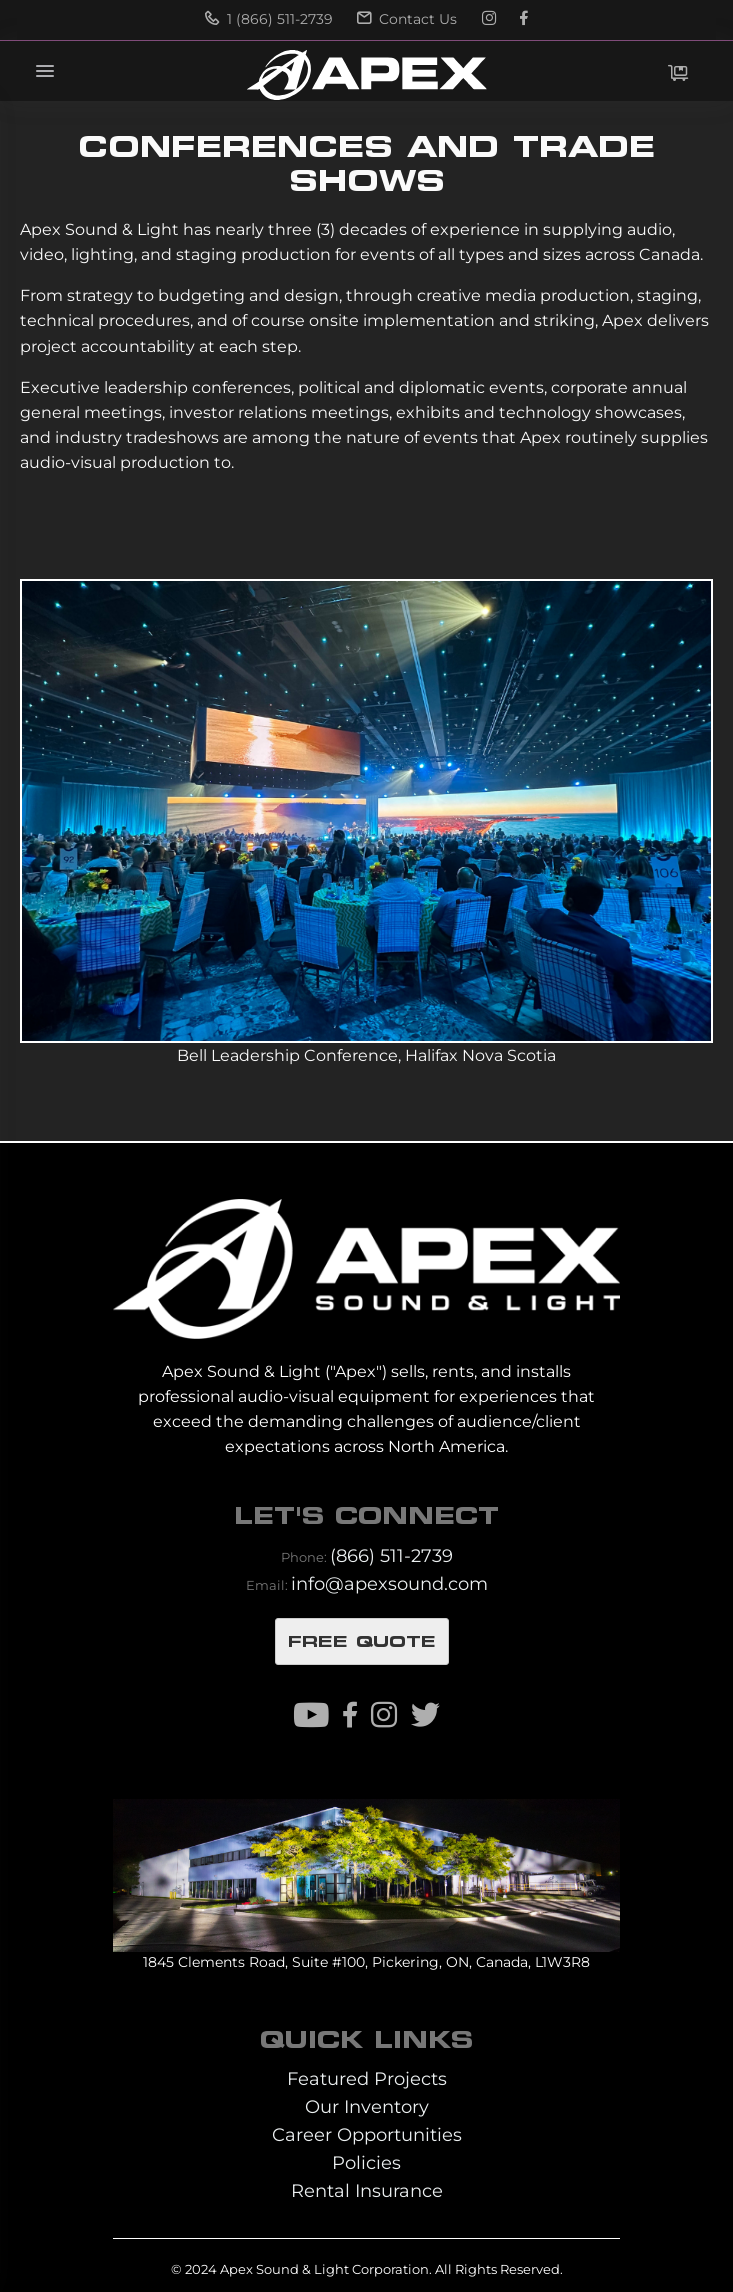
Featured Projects (367, 2078)
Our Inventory (367, 2106)
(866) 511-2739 (391, 1555)
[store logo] (366, 75)
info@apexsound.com (389, 1583)
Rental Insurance (367, 2190)
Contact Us (407, 19)
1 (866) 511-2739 (269, 19)
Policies (366, 2162)
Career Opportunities (367, 2134)
